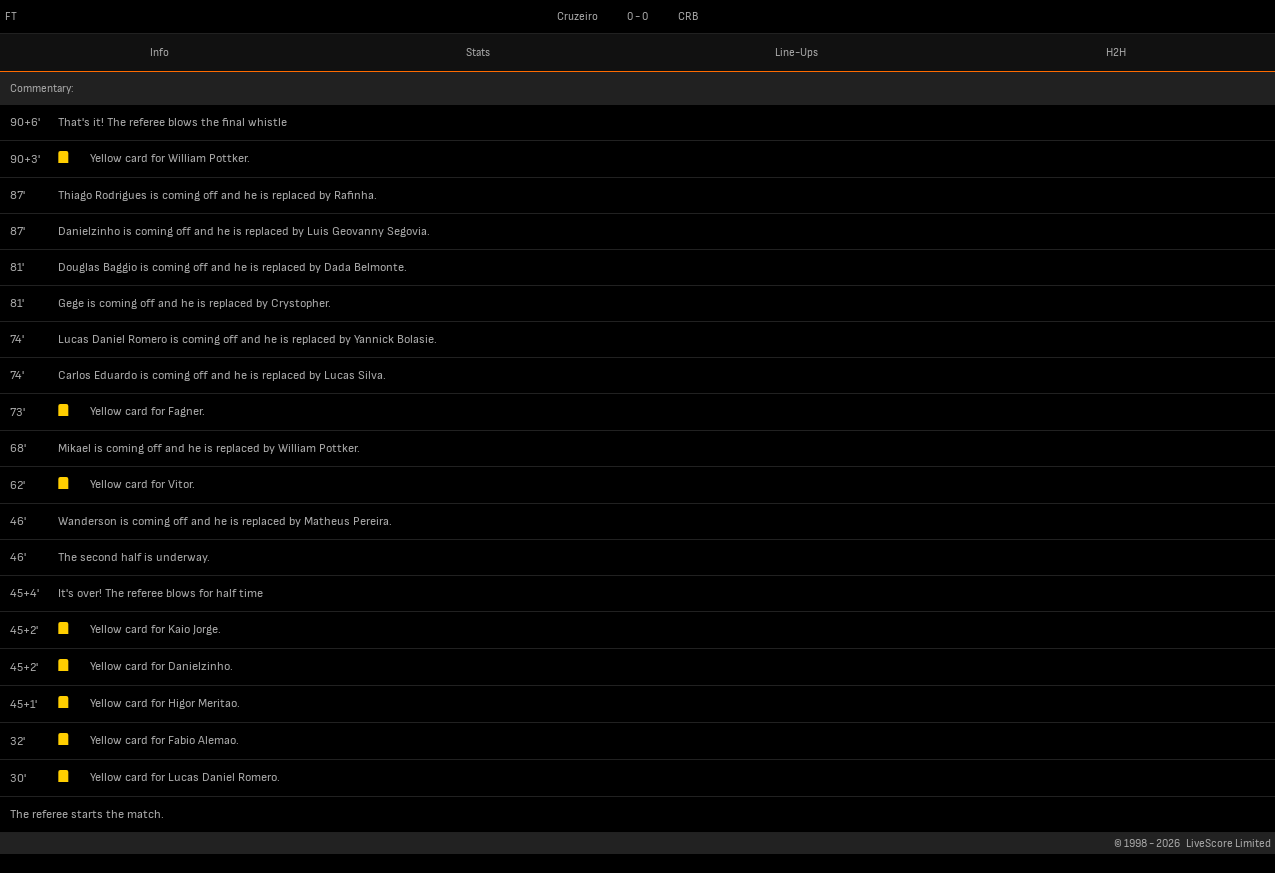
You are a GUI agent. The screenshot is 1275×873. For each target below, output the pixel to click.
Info (159, 52)
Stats (478, 52)
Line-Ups (796, 52)
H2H (1116, 52)
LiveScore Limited (1228, 843)
